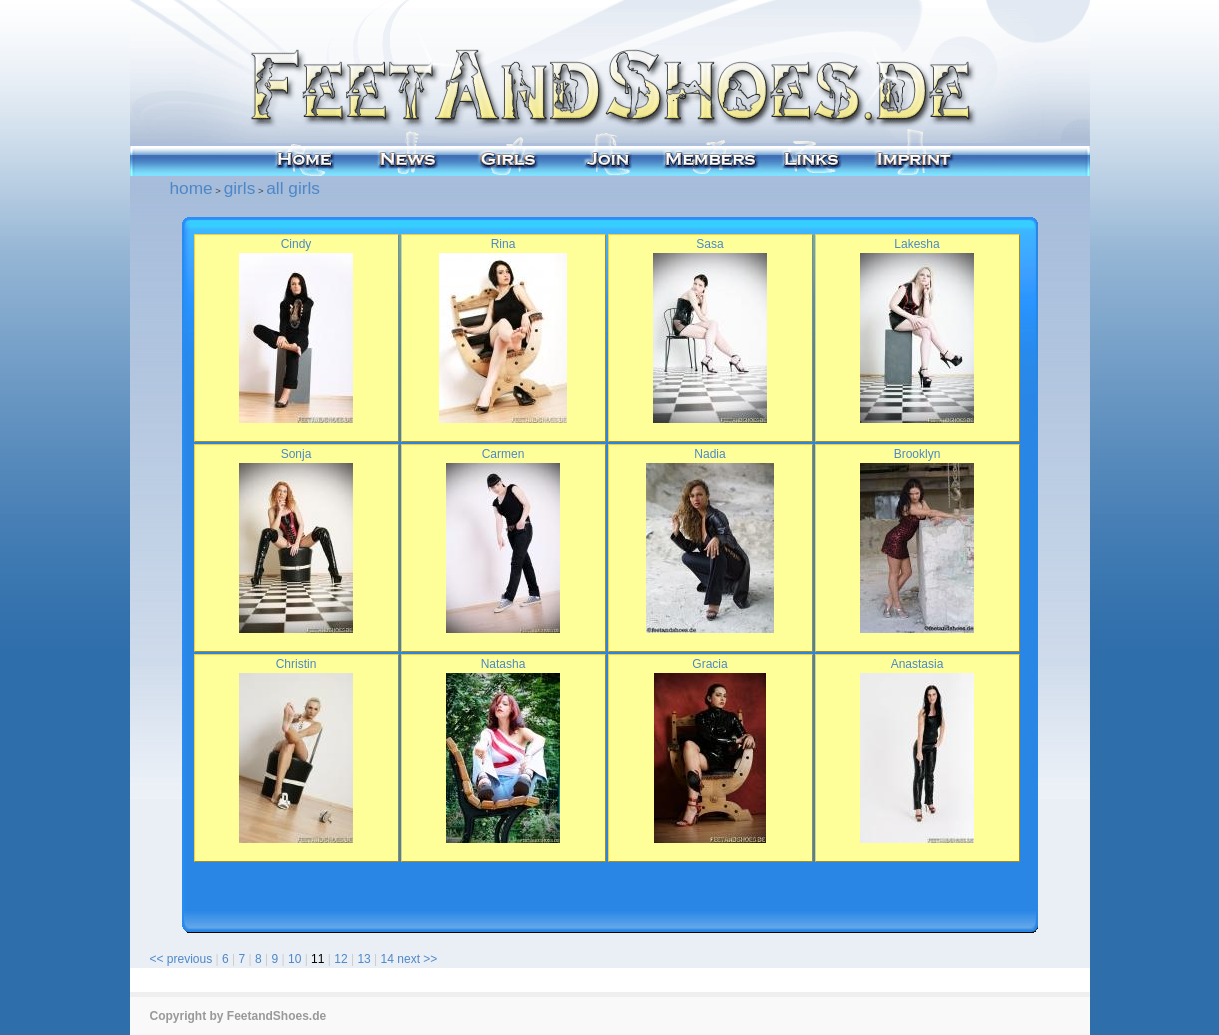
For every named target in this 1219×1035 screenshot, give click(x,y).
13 (363, 959)
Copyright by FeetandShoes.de (238, 1016)
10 (294, 959)
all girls (293, 188)
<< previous (181, 959)
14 (387, 959)
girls (240, 188)
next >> (417, 959)
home (191, 188)
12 (340, 959)
